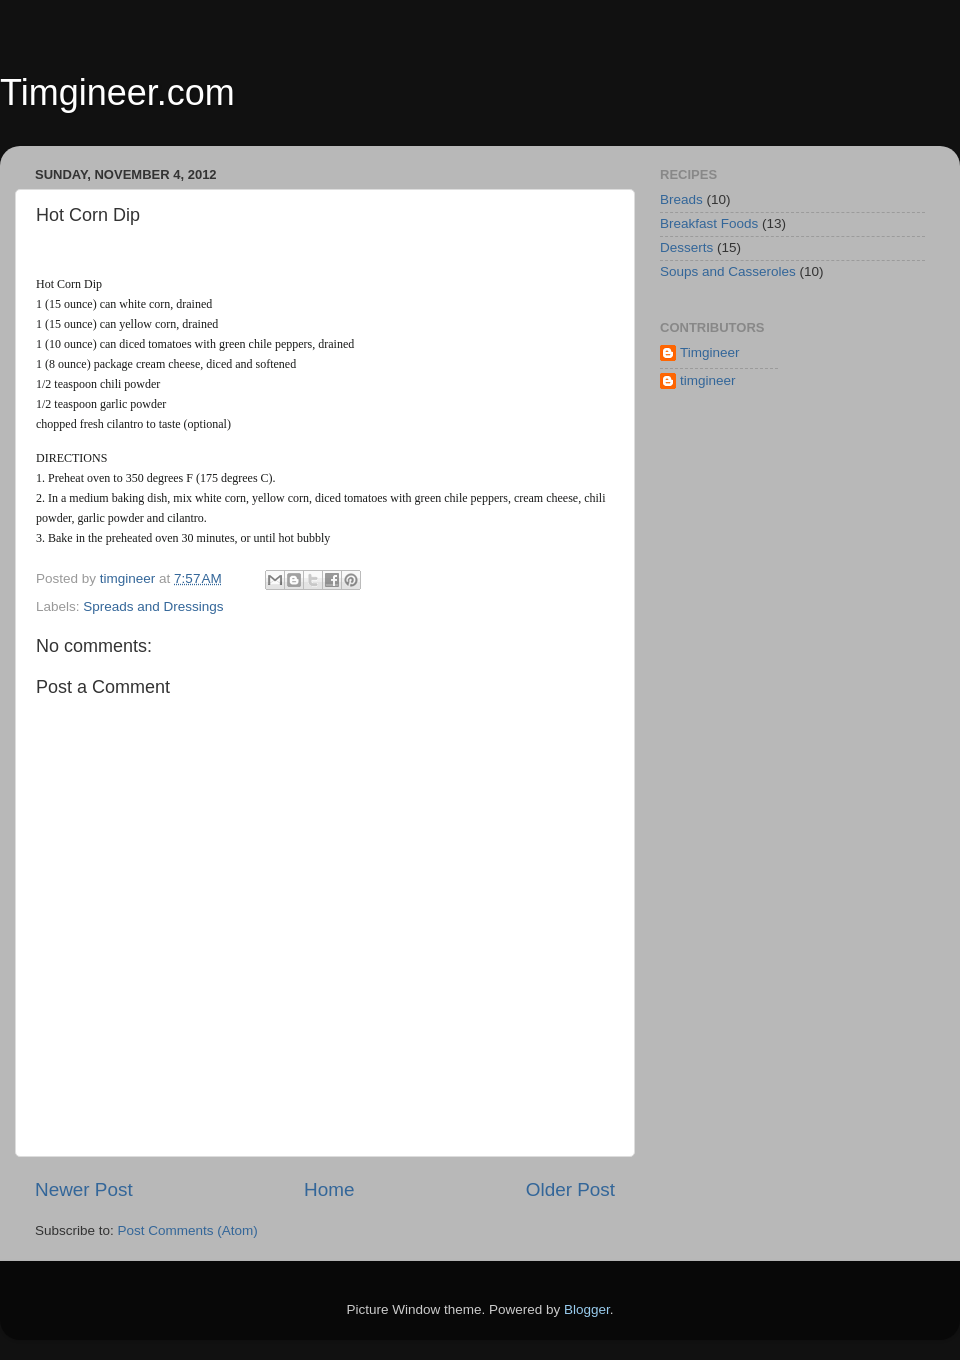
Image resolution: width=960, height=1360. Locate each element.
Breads (681, 199)
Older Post (570, 1189)
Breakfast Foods (709, 223)
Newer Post (84, 1189)
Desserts (686, 247)
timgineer (708, 380)
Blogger (587, 1309)
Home (329, 1189)
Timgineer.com (117, 92)
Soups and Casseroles (728, 271)
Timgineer (710, 352)
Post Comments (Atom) (188, 1230)
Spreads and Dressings (153, 606)
